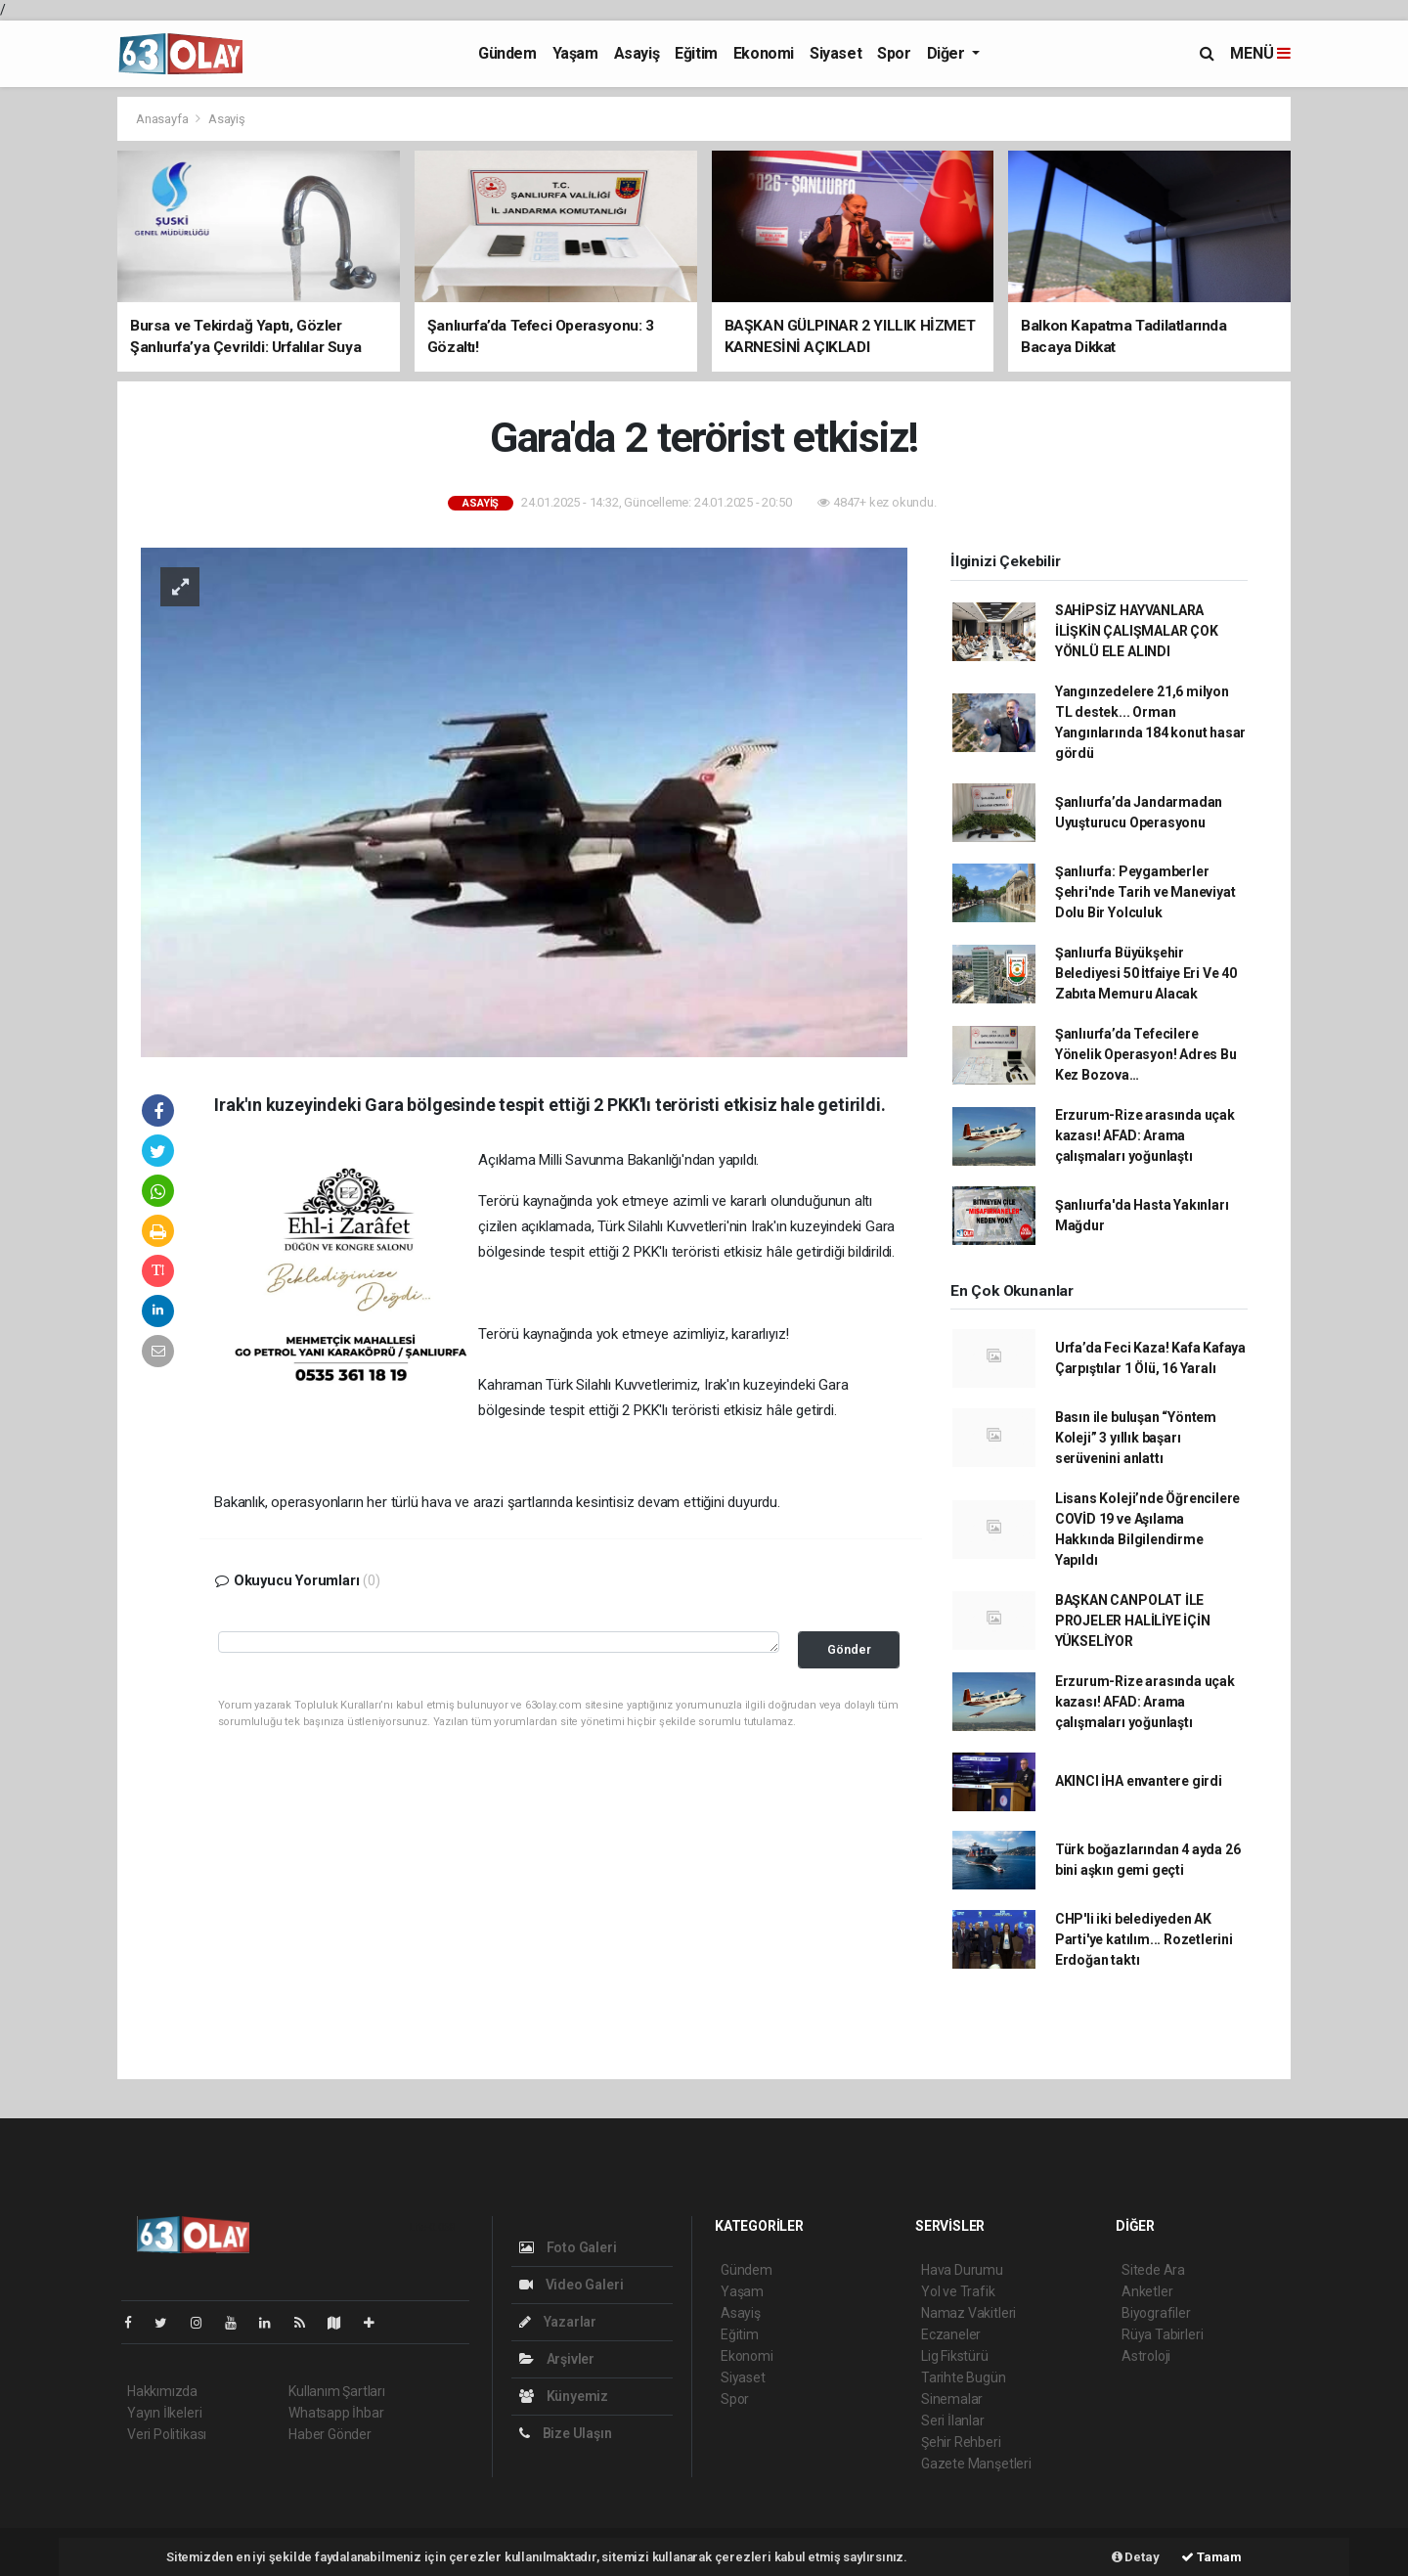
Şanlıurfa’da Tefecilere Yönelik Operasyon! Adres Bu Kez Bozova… (1146, 1054)
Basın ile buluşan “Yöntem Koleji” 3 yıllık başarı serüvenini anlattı (1135, 1437)
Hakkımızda (162, 2391)
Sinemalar (952, 2399)
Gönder (849, 1649)
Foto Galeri (568, 2247)
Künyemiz (563, 2396)
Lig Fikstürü (955, 2356)
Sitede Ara (1153, 2270)
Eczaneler (951, 2334)
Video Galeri (571, 2284)
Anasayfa (163, 118)
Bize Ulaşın (565, 2433)
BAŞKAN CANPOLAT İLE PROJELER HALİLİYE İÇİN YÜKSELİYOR (1132, 1620)
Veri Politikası (166, 2434)
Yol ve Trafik (958, 2291)
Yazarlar (557, 2322)
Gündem (507, 53)
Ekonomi (763, 53)
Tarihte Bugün (963, 2377)
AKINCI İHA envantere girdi (1138, 1781)
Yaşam (575, 53)
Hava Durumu (962, 2270)
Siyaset (835, 53)
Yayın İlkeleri (164, 2413)
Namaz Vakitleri (968, 2313)
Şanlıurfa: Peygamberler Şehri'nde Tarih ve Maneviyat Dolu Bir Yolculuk (1145, 892)
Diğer (948, 53)
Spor (893, 53)
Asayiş (637, 53)
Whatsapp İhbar (335, 2413)
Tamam (1211, 2557)
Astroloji (1146, 2356)
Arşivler (556, 2359)
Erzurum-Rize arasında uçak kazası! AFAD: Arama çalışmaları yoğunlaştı (1145, 1135)
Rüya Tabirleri (1162, 2334)
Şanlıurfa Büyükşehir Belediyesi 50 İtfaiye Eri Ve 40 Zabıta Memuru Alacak (1146, 973)
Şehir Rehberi (961, 2442)
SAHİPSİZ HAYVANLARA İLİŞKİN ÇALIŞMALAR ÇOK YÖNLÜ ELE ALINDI (1136, 630)
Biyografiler (1156, 2313)
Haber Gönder (330, 2434)
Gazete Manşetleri (976, 2463)
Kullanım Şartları (336, 2391)
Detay (1136, 2557)
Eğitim (696, 53)
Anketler (1147, 2291)
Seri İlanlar (953, 2420)
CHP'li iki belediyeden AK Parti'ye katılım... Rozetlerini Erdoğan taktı (1144, 1939)
